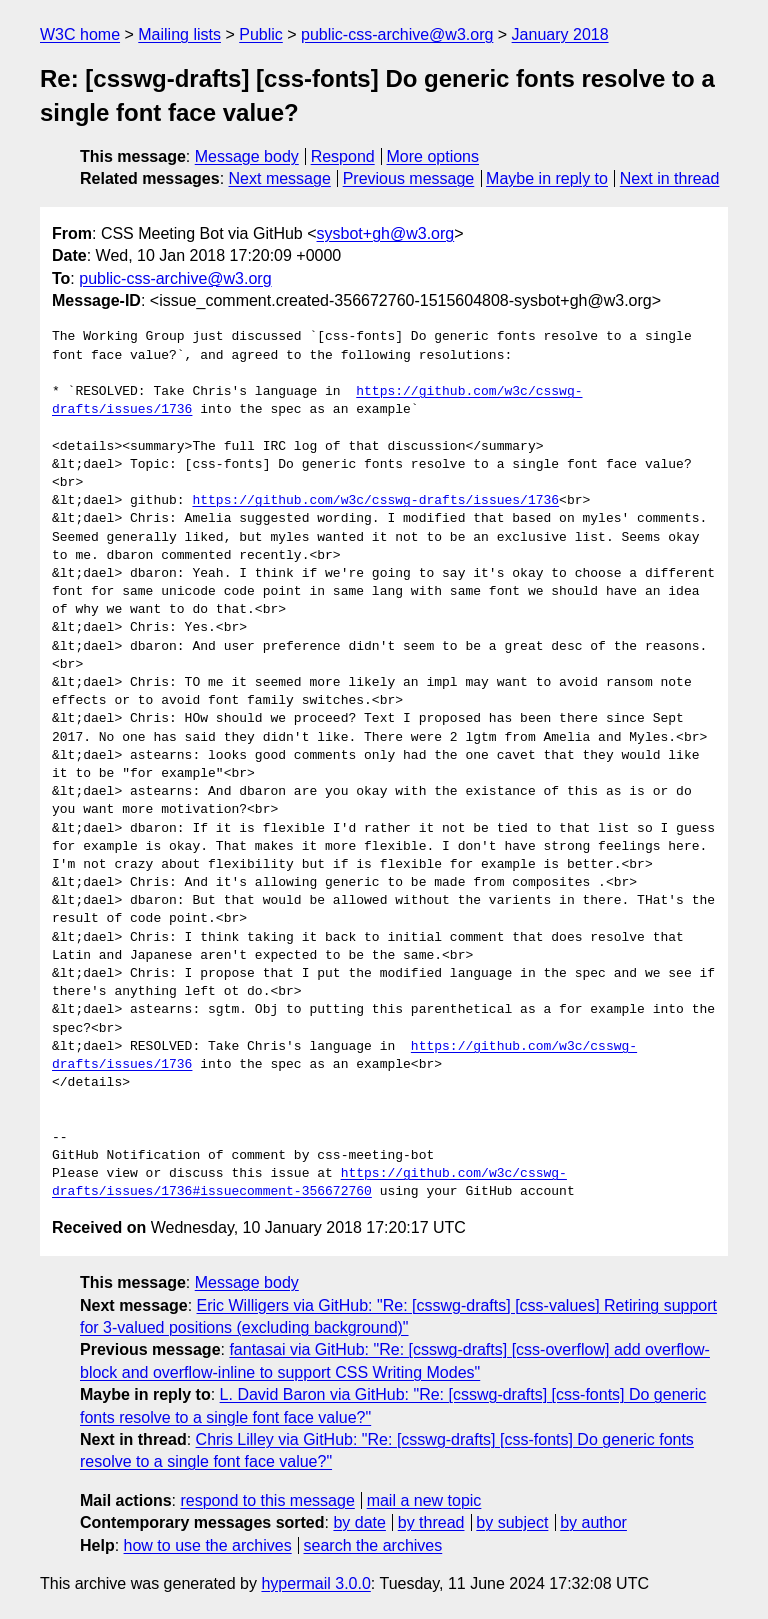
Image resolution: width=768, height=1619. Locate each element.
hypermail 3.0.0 (315, 1583)
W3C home (80, 34)
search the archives (373, 1545)
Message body (247, 156)
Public (261, 34)
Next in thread (670, 178)
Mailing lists (179, 34)
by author (593, 1522)
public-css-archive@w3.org (397, 34)
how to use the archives (208, 1545)
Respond (343, 156)
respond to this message (267, 1500)
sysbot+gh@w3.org (386, 233)
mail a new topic (424, 1500)
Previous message (409, 178)
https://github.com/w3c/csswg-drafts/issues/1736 (375, 501)
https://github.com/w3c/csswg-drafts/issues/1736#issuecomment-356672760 (309, 1183)
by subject (512, 1522)
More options (433, 156)
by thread (431, 1522)
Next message (280, 178)
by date (359, 1522)
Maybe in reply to (547, 178)
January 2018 (560, 34)
